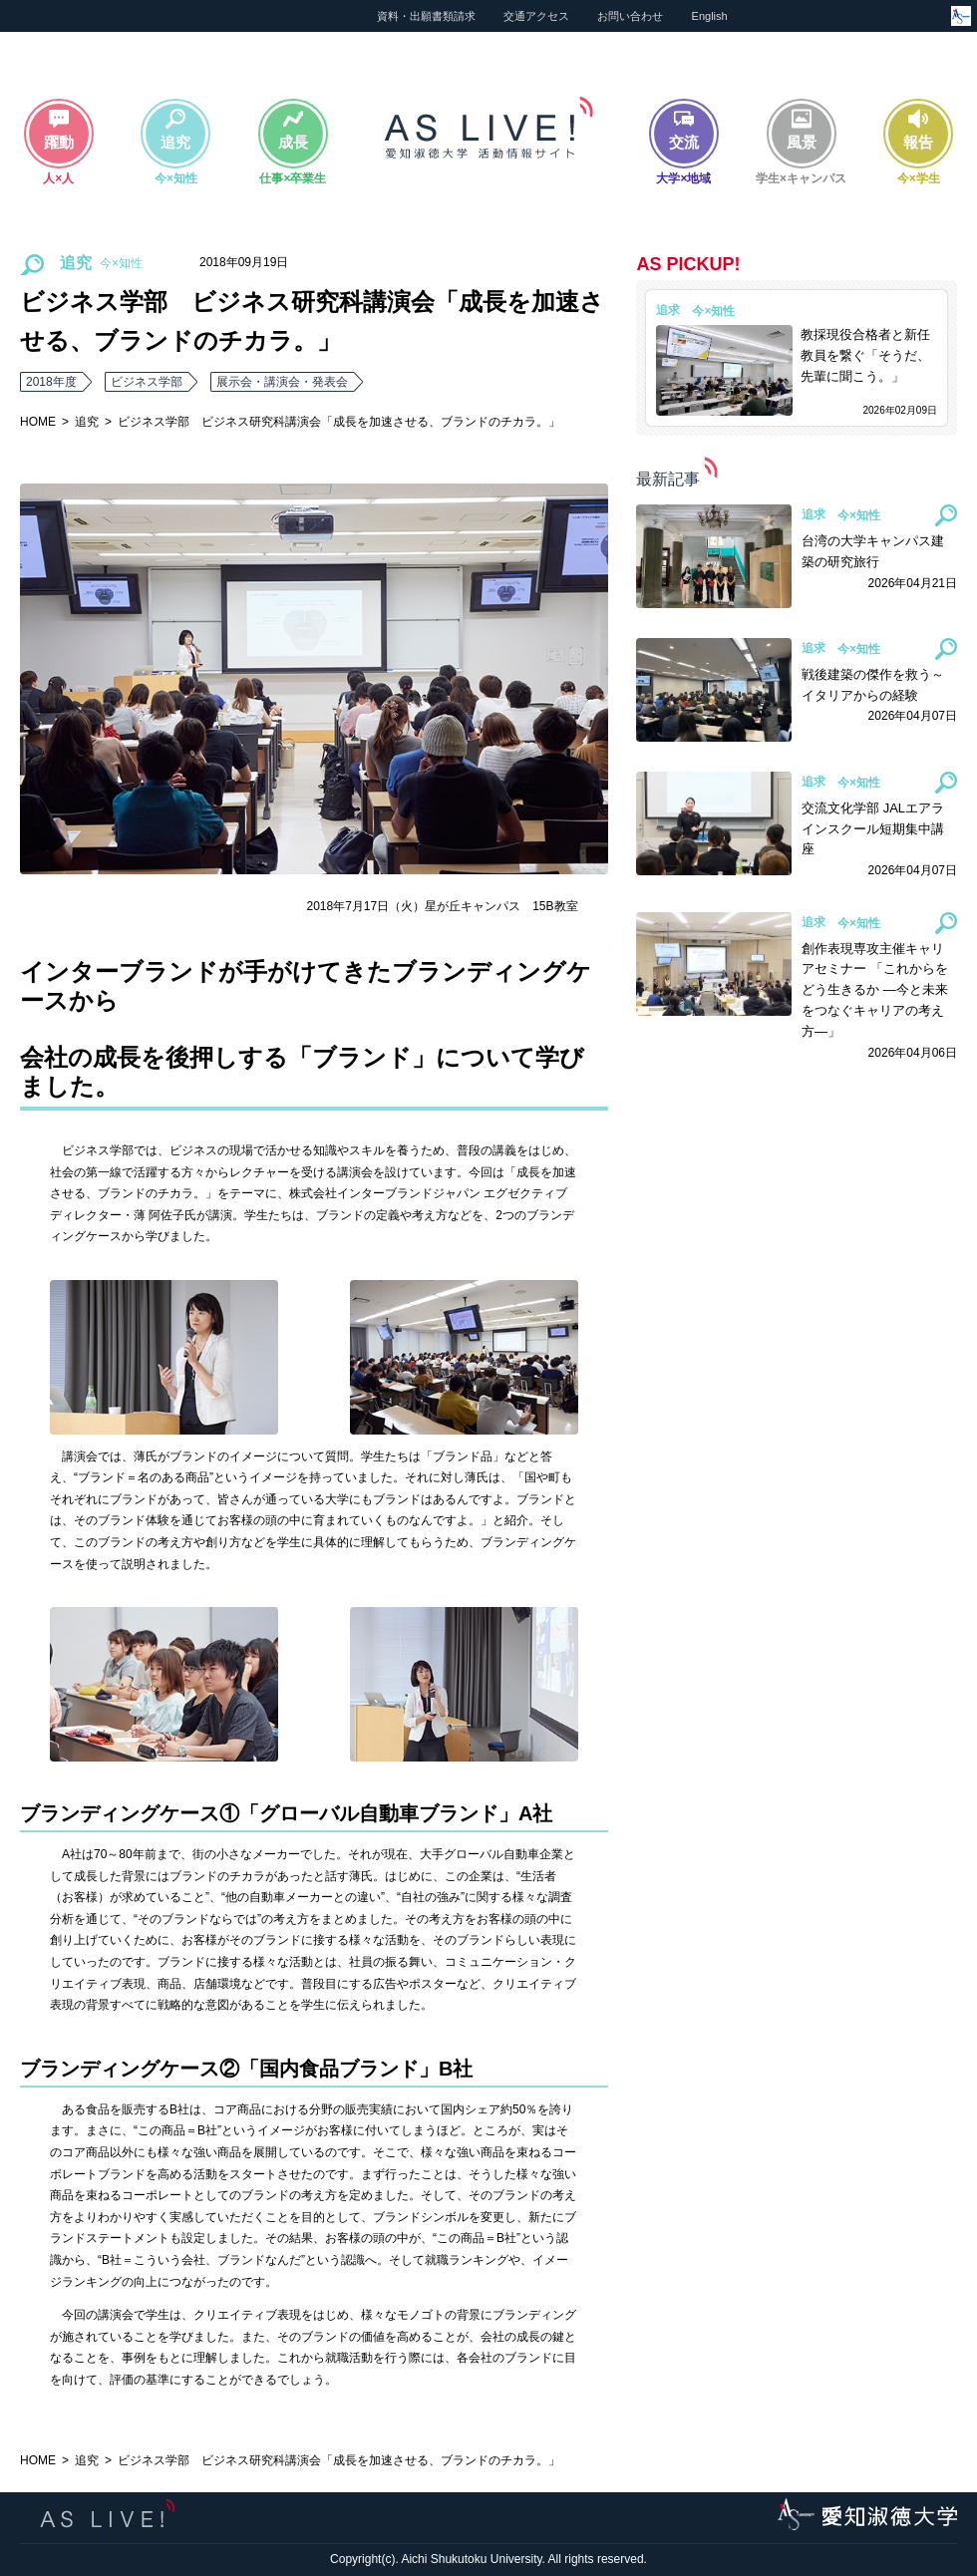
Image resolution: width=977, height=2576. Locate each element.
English (710, 16)
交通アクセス (536, 16)
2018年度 (51, 382)
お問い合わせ (630, 16)
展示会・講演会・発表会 (282, 382)
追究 (87, 422)
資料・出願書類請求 (426, 16)
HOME (38, 422)
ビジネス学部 (146, 382)
